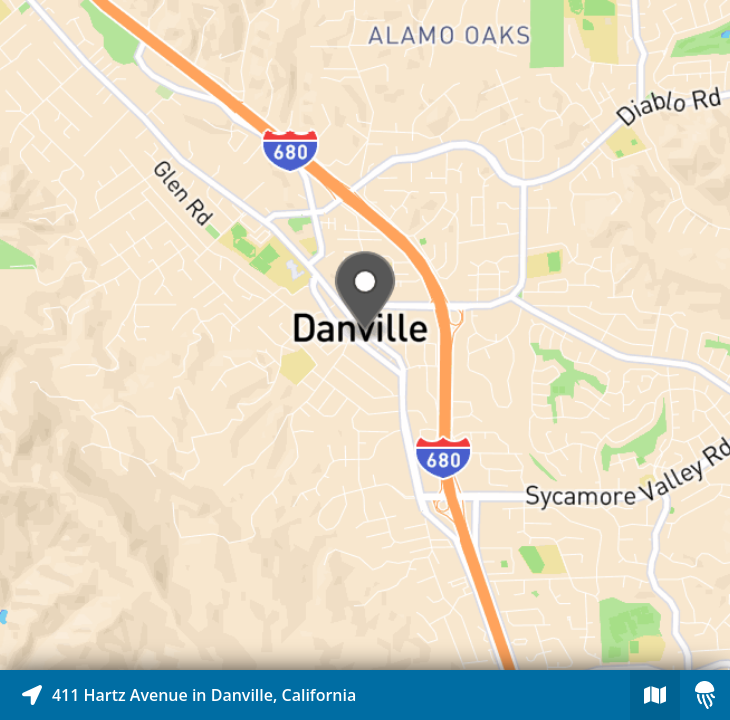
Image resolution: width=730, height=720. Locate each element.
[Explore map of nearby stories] (365, 335)
